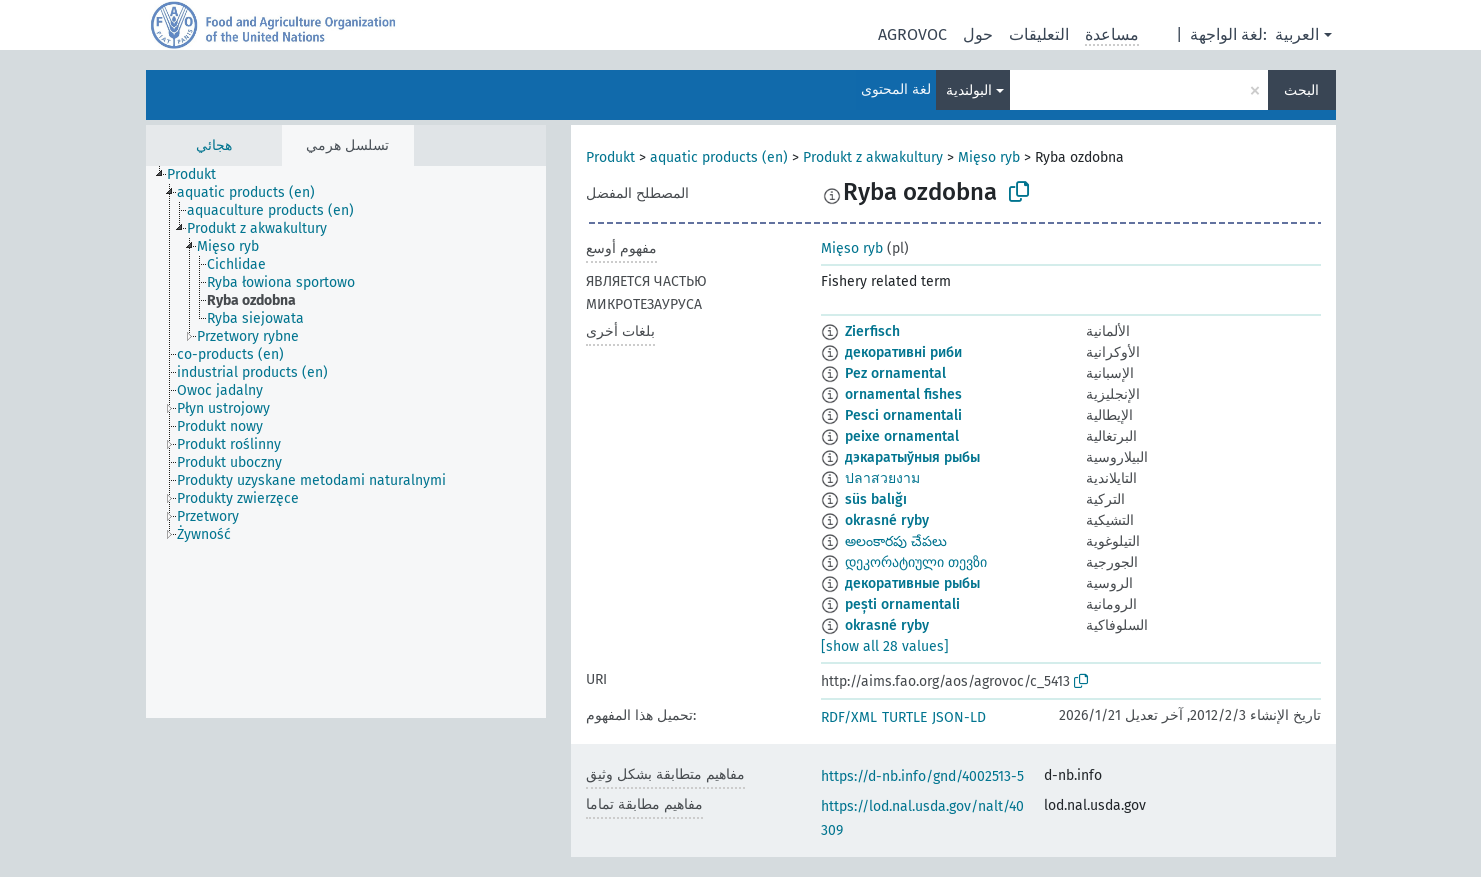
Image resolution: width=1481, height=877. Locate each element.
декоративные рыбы (912, 583)
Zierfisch (872, 331)
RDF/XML (849, 717)
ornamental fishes (903, 394)
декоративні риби (903, 352)
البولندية (969, 90)
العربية (1297, 34)
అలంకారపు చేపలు (896, 541)
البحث (1301, 90)
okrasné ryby (887, 520)
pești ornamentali (902, 604)
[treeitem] (200, 175)
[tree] (346, 442)
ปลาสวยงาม (882, 478)
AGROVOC (912, 34)
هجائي (214, 145)
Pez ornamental (895, 373)
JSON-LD (959, 717)
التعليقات (1039, 34)
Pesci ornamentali (903, 415)
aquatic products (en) (719, 157)
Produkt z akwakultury (873, 157)
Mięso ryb (989, 157)
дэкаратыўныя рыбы (912, 457)
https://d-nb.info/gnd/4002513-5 (922, 776)
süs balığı (876, 499)
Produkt (610, 157)
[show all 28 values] (885, 646)
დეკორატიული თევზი (916, 562)
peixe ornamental (902, 436)
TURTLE (904, 717)
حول (978, 34)
